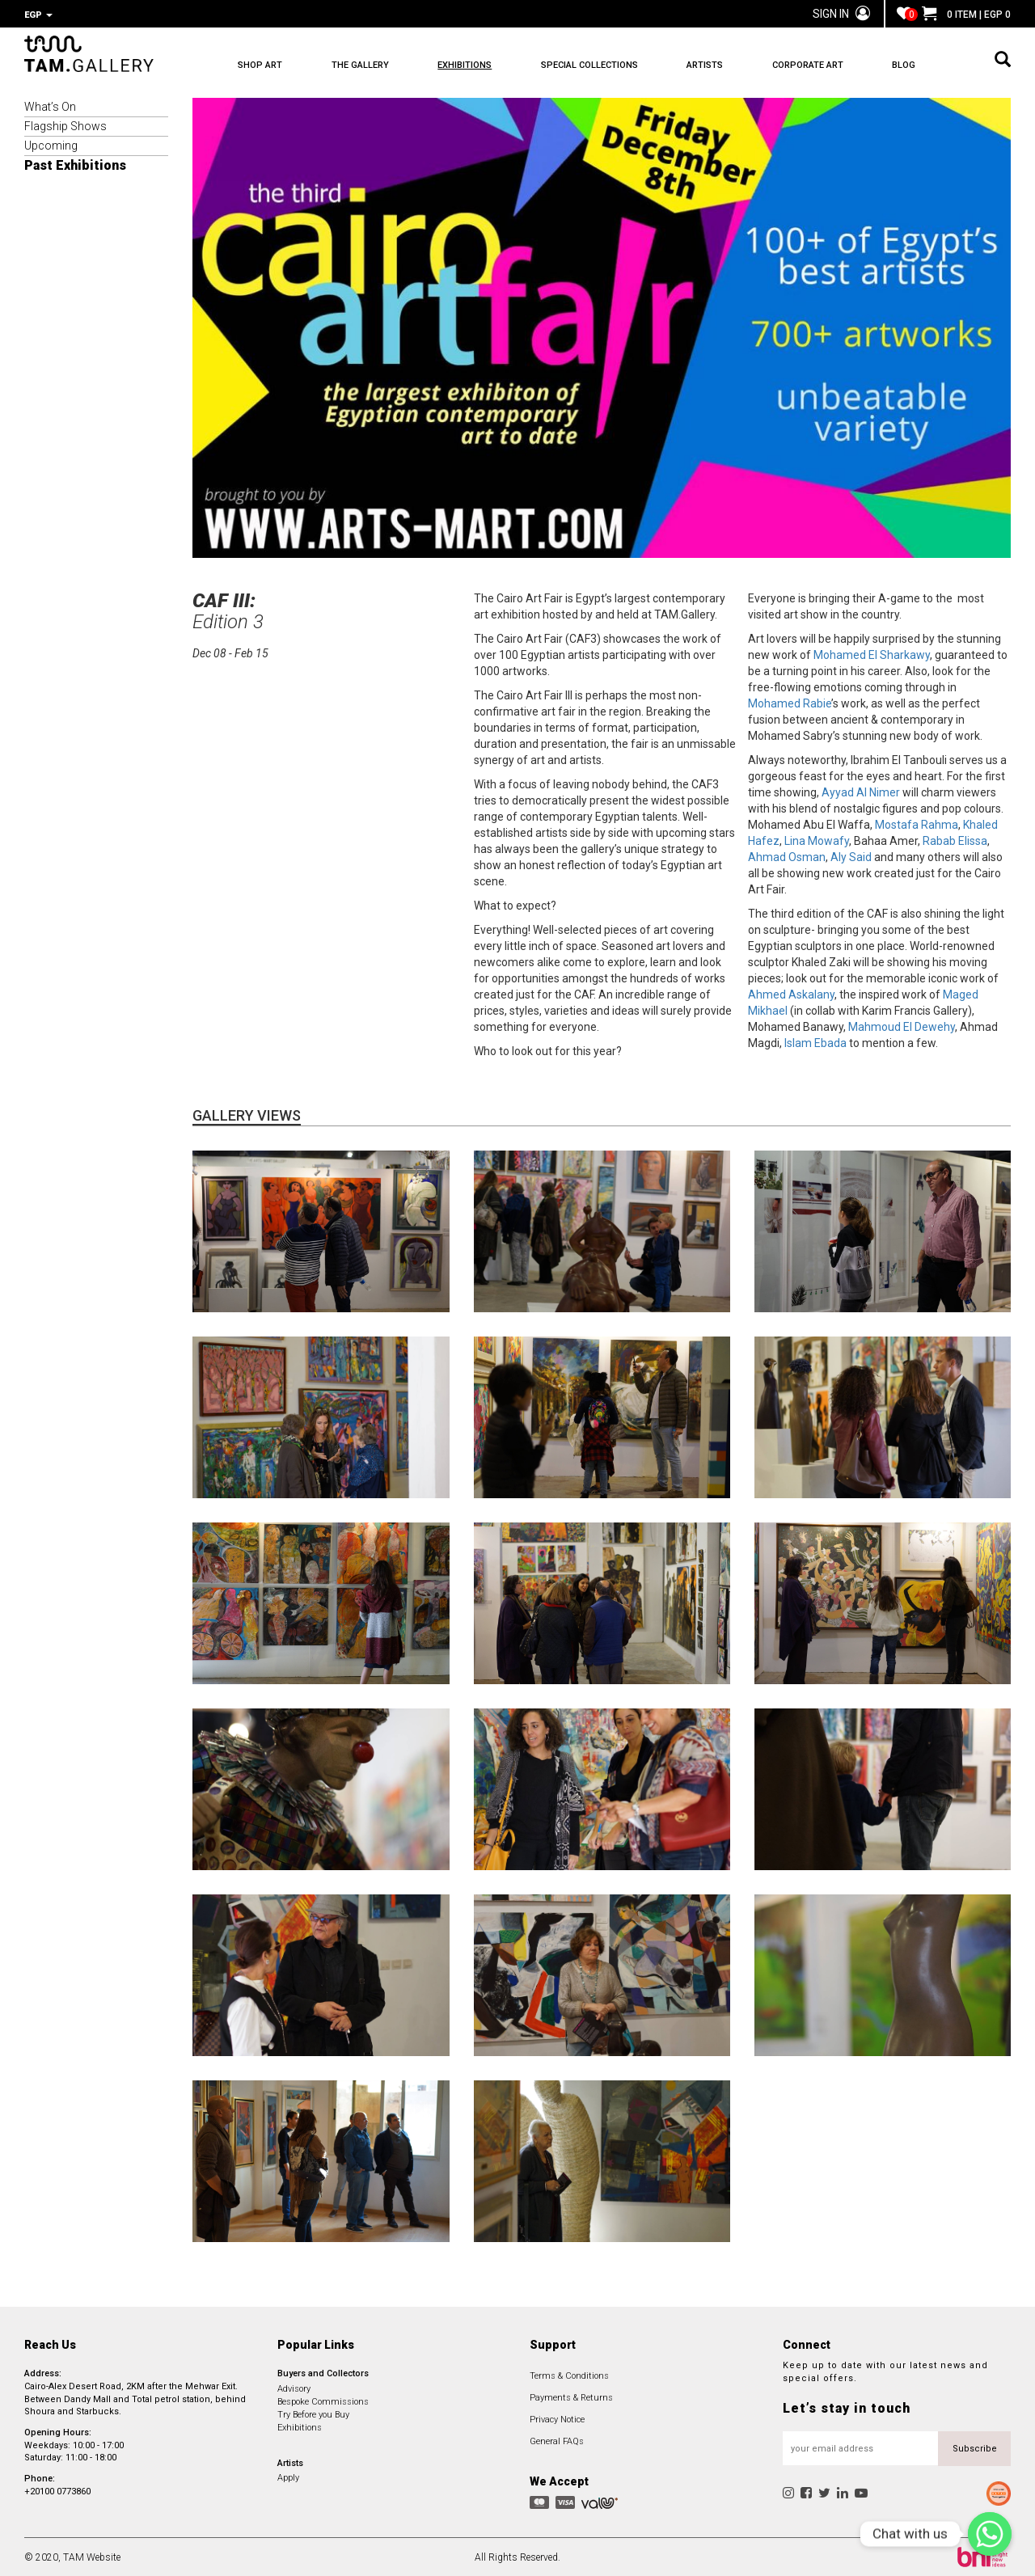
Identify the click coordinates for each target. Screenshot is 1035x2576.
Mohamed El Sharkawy (871, 653)
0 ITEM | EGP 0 (966, 14)
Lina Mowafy (816, 839)
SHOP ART (260, 65)
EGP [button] (38, 15)
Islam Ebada (815, 1041)
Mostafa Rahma (916, 823)
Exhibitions (299, 2426)
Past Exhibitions (75, 163)
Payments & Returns (571, 2396)
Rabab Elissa (955, 839)
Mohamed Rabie (789, 701)
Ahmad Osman (787, 855)
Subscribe (975, 2447)
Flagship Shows (65, 124)
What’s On (50, 105)
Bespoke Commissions (323, 2400)
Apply (288, 2476)
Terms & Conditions (569, 2374)
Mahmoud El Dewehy (901, 1025)
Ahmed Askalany (791, 992)
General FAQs (557, 2440)
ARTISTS (704, 65)
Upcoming (51, 143)
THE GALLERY (360, 65)
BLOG (903, 65)
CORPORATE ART (807, 65)
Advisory (293, 2387)
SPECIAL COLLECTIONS (589, 65)
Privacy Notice (557, 2418)
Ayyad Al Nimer (861, 790)
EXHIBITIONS (464, 65)
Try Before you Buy (313, 2413)
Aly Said (851, 855)
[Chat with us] (990, 2534)
